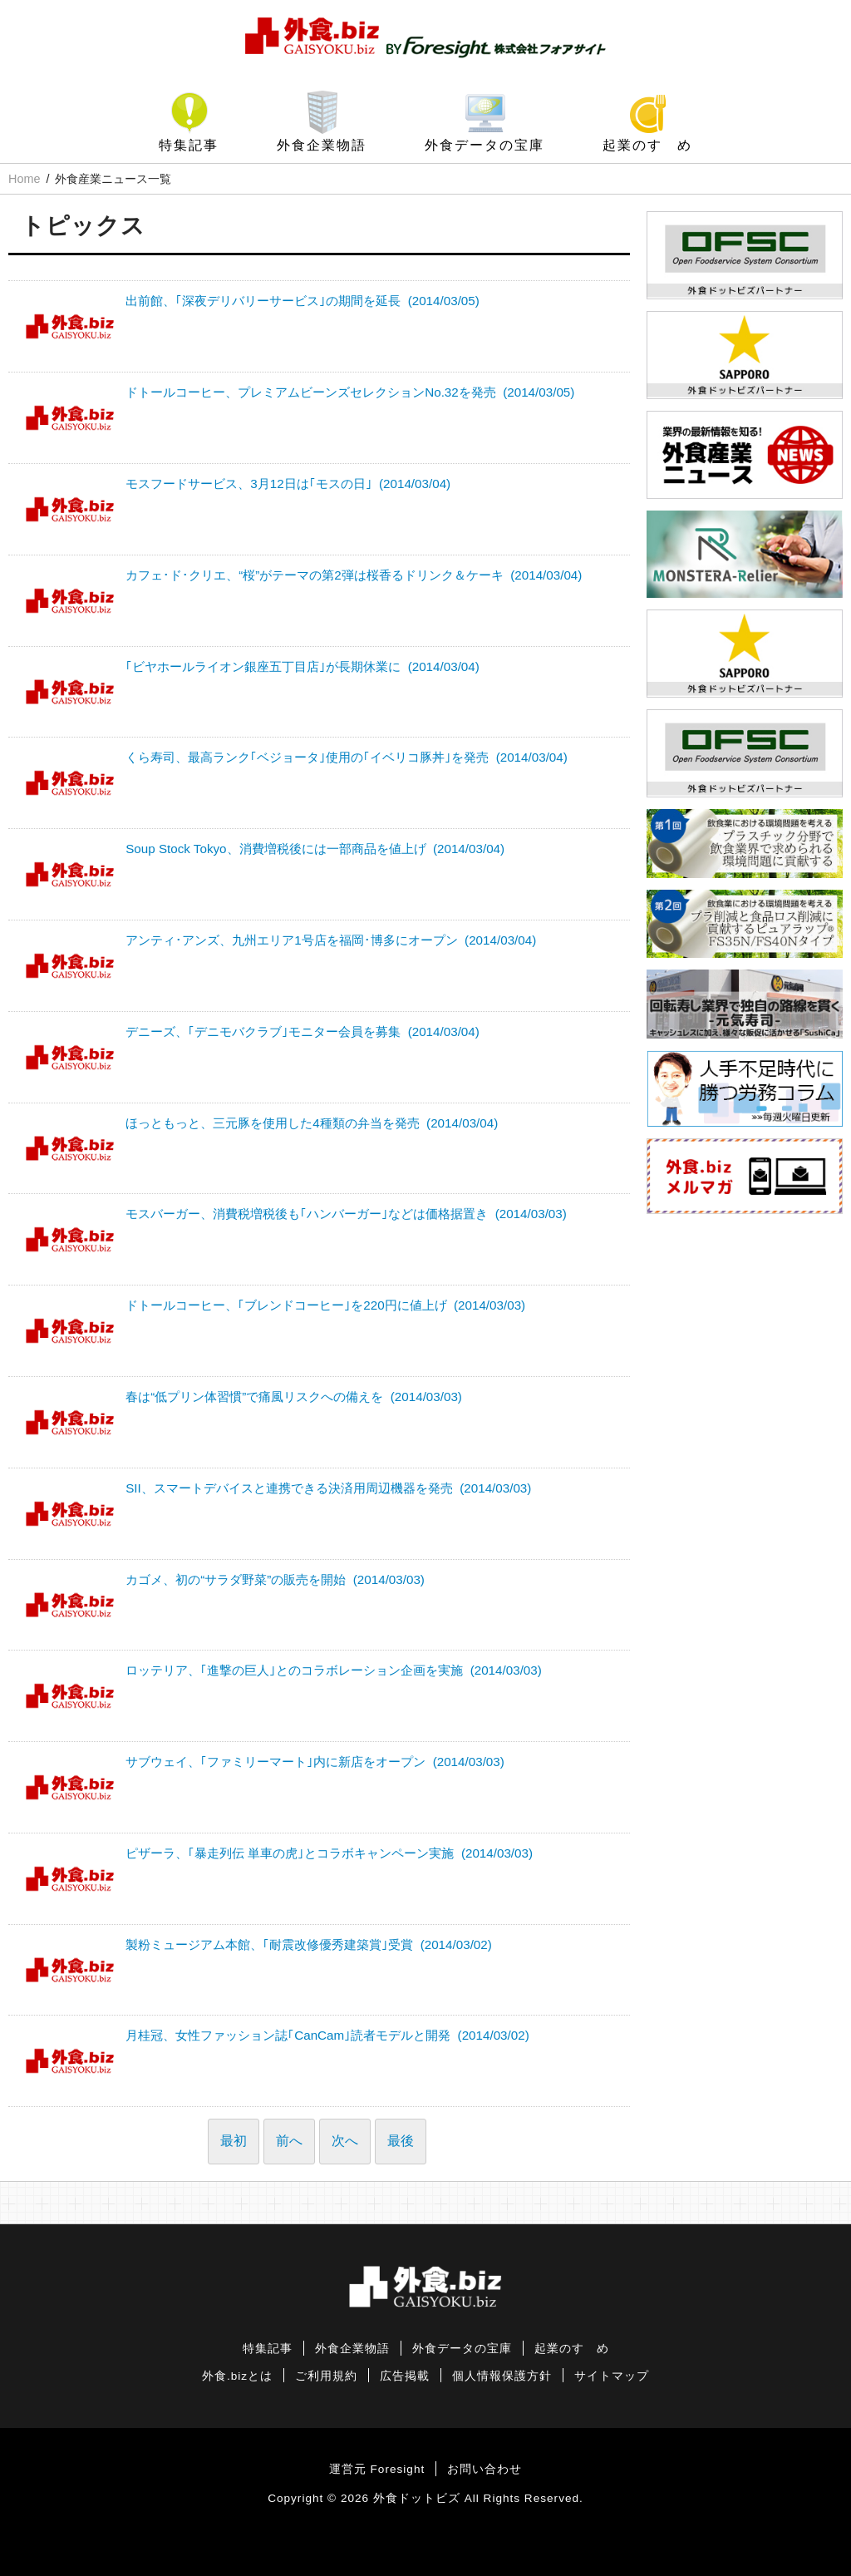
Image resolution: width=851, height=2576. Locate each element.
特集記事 (189, 145)
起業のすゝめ (647, 145)
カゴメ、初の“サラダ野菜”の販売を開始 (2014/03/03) (275, 1579)
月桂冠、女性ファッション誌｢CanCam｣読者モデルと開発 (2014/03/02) (327, 2035)
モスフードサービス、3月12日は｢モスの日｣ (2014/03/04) (287, 483)
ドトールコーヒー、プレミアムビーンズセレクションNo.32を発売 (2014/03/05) (349, 392)
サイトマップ (611, 2376)
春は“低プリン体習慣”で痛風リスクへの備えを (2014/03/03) (293, 1396)
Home (24, 178)
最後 (400, 2141)
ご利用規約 (326, 2376)
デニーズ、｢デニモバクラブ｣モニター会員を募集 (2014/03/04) (302, 1031)
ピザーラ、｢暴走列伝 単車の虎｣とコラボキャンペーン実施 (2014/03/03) (329, 1853)
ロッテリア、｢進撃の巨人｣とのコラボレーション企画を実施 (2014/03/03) (333, 1670)
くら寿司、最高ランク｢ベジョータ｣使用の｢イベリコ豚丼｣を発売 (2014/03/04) (346, 757)
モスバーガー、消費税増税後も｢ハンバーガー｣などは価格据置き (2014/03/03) (346, 1214)
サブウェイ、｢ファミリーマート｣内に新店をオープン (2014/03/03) (314, 1761)
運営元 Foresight (377, 2469)
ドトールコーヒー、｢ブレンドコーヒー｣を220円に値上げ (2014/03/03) (325, 1305)
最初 (233, 2141)
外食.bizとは (237, 2376)
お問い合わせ (484, 2469)
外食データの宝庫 (484, 145)
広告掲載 (405, 2376)
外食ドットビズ (416, 2498)
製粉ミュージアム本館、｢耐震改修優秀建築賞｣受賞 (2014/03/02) (308, 1944)
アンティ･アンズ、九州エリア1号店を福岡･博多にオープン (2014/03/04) (330, 940)
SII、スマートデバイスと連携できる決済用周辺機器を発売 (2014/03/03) (328, 1488)
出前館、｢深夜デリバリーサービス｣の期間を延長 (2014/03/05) (302, 301)
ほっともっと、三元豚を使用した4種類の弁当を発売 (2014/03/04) (311, 1123)
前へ (289, 2141)
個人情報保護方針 (502, 2376)
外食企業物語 (321, 145)
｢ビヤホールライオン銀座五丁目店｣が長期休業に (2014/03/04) (302, 666)
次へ (345, 2141)
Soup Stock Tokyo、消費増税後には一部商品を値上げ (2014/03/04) (314, 848)
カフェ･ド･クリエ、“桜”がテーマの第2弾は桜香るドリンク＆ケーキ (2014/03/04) (353, 575)
